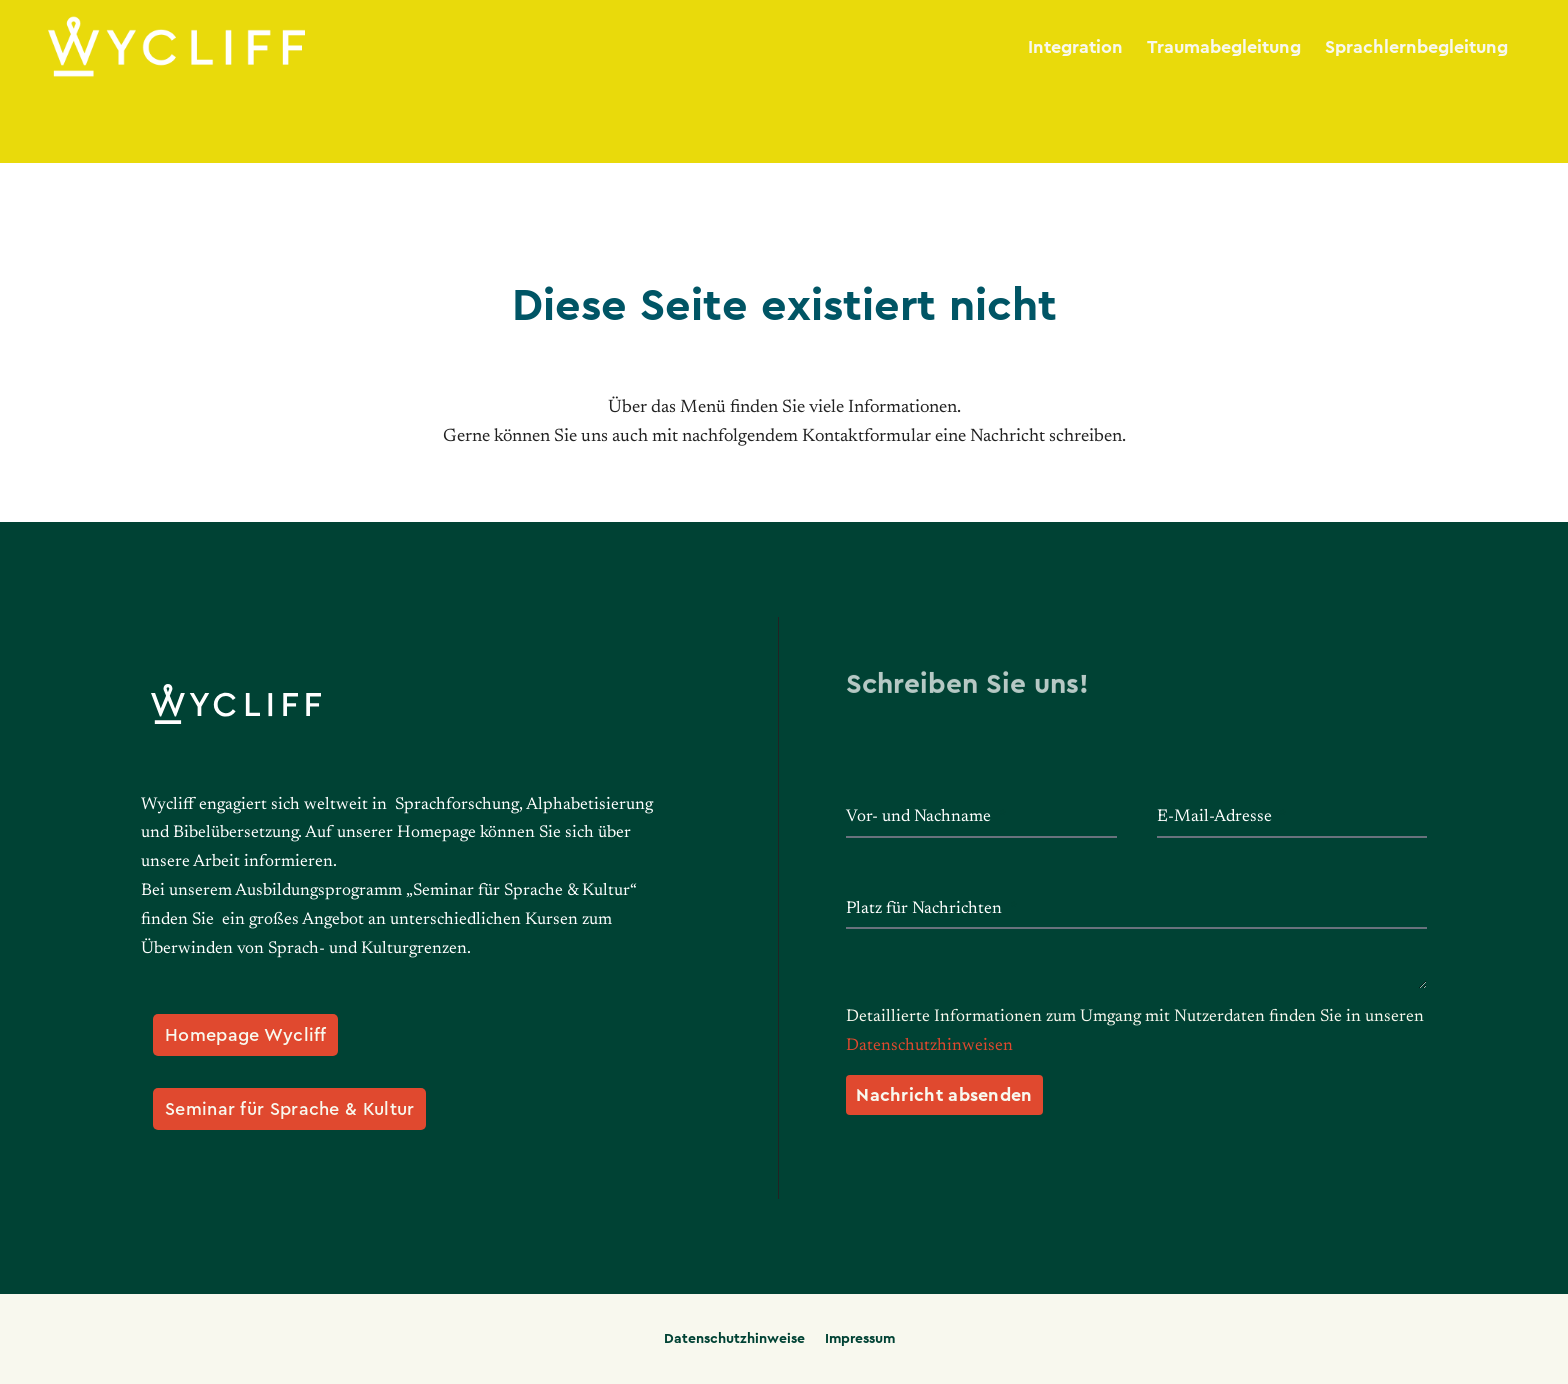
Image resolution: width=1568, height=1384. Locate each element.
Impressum (860, 1339)
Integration (1075, 47)
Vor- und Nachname (920, 817)
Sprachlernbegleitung (1416, 47)
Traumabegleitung (1224, 47)
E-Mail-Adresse (1216, 817)
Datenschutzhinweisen (929, 1046)
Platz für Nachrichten (926, 909)
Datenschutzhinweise (734, 1339)
